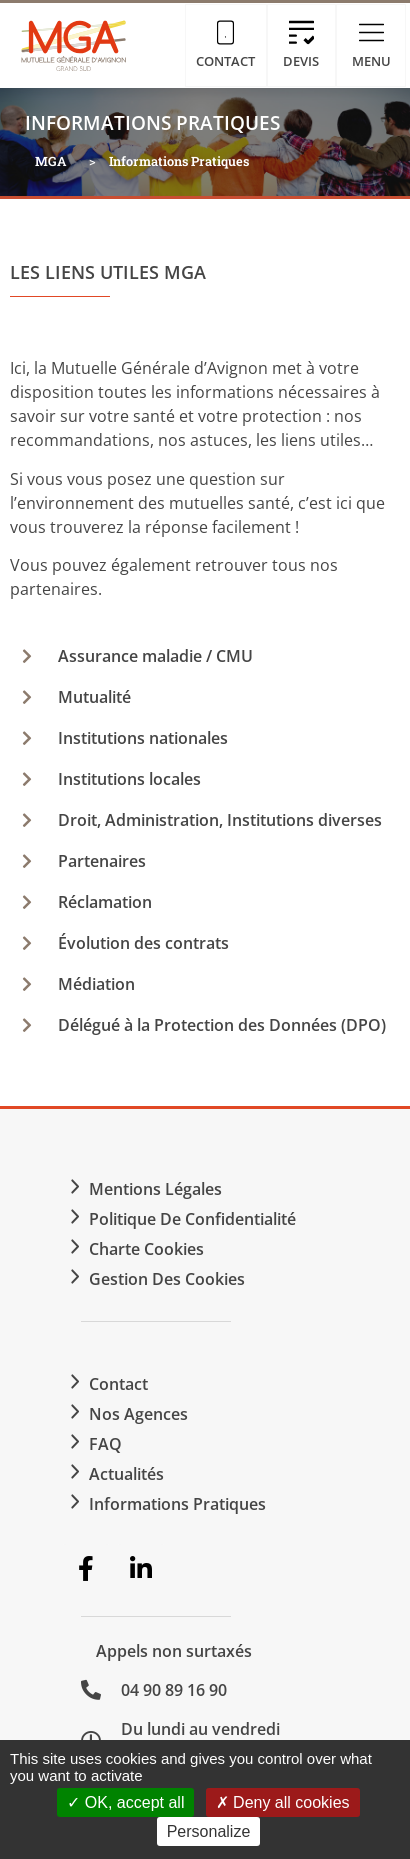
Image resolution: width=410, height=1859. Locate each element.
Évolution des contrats (143, 943)
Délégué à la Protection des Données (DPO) (222, 1025)
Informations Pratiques (177, 1504)
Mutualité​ (94, 697)
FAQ (105, 1444)
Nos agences (138, 1414)
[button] (205, 656)
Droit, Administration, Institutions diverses (220, 820)
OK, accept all (125, 1802)
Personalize (209, 1831)
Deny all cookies (283, 1802)
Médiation (96, 984)
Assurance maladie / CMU (155, 656)
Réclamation (105, 902)
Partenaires (102, 861)
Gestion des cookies (167, 1279)
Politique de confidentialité (192, 1219)
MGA (50, 161)
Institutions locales (129, 779)
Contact (118, 1384)
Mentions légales (155, 1189)
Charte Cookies (146, 1249)
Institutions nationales (143, 738)
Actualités (126, 1474)
